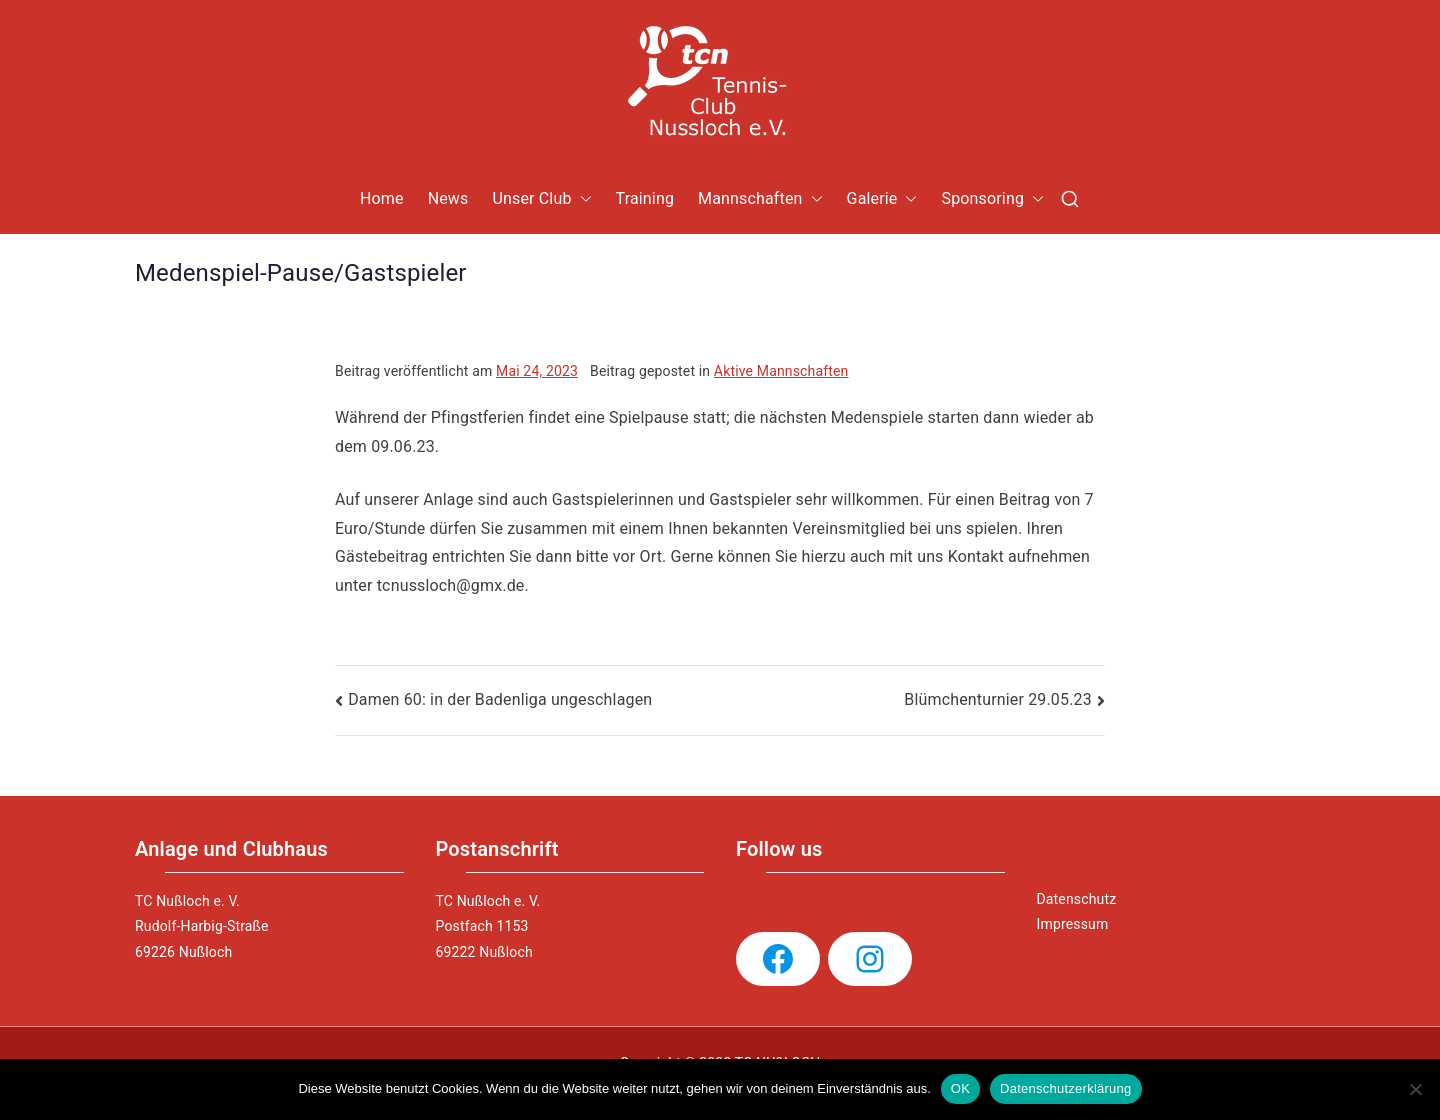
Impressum (1073, 924)
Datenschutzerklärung (1065, 1088)
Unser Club (541, 199)
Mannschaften (760, 199)
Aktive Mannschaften (781, 371)
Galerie (882, 199)
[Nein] (1415, 1089)
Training (645, 198)
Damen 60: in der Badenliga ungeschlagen (500, 699)
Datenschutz (1077, 899)
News (448, 198)
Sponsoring (992, 199)
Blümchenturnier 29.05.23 (998, 699)
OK (960, 1088)
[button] (582, 199)
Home (382, 198)
